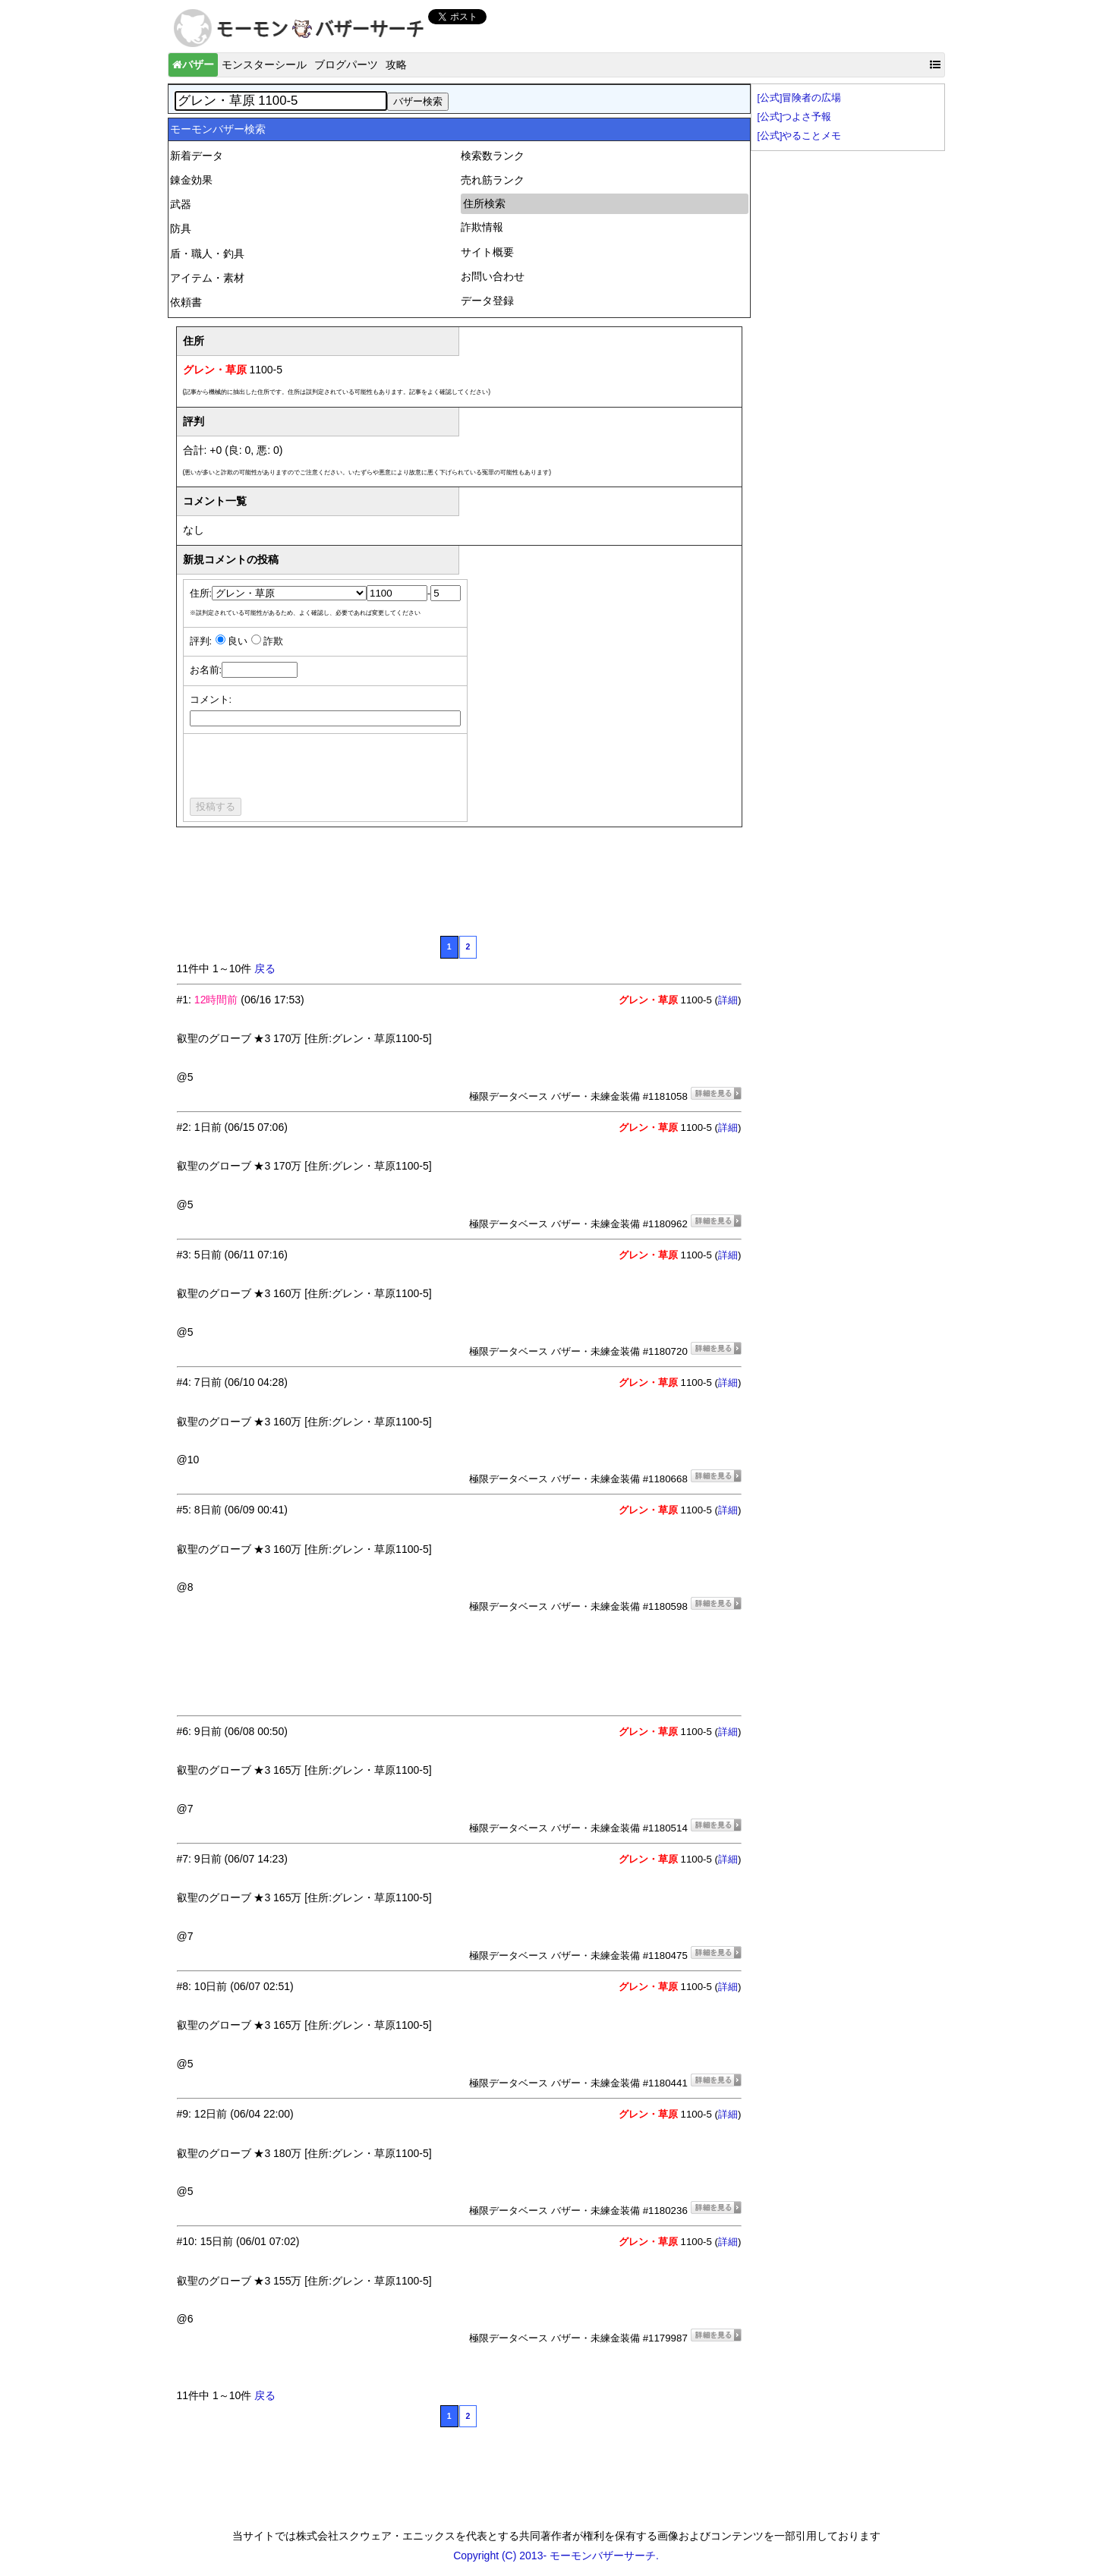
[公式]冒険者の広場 (800, 98)
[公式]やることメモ (800, 136)
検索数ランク (492, 156)
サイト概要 (487, 252)
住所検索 (484, 203)
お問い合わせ (492, 276)
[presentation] (305, 768)
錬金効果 (191, 180)
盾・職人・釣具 (207, 253)
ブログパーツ (346, 64)
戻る (265, 968)
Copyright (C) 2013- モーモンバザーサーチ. (556, 2555)
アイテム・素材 (207, 278)
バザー (193, 64)
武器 (180, 204)
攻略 (396, 64)
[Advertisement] (453, 889)
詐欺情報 (482, 227)
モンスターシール (264, 64)
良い (237, 641)
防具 (180, 228)
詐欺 (273, 641)
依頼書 (186, 302)
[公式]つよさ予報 (795, 117)
